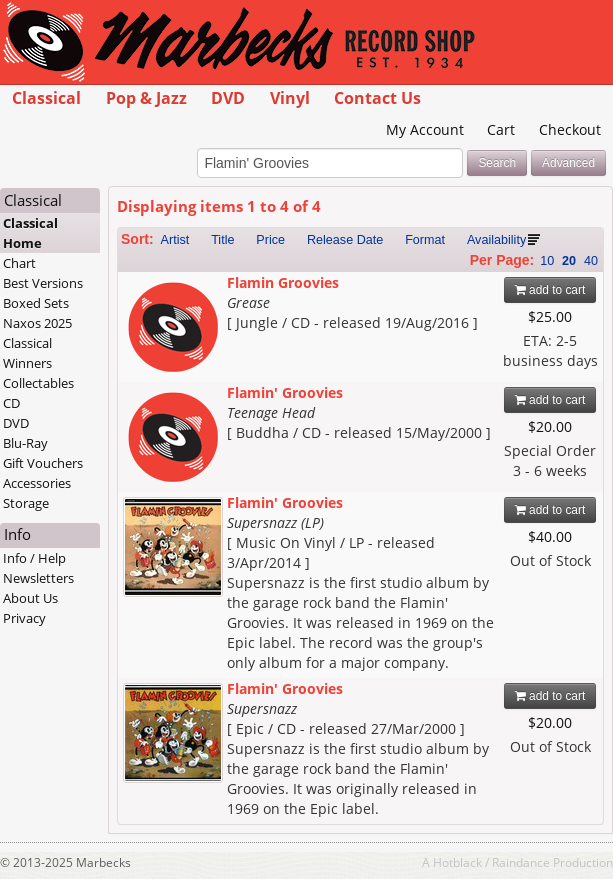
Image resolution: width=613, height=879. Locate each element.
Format (425, 240)
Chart (19, 263)
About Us (30, 598)
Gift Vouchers (43, 463)
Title (222, 240)
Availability (496, 240)
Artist (175, 240)
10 (547, 261)
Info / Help (34, 558)
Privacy (24, 618)
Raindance (521, 862)
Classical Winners (27, 353)
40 (591, 261)
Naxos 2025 (37, 323)
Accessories (37, 483)
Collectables (38, 383)
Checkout (570, 129)
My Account (425, 129)
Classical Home (30, 233)
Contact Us (377, 98)
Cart (501, 129)
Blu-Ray (25, 443)
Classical (46, 98)
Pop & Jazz (146, 98)
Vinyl (290, 98)
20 (569, 261)
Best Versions (43, 283)
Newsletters (38, 578)
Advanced (568, 163)
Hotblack (457, 862)
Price (270, 240)
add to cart (550, 290)
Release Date (345, 240)
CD (11, 403)
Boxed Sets (36, 303)
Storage (26, 503)
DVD (228, 98)
